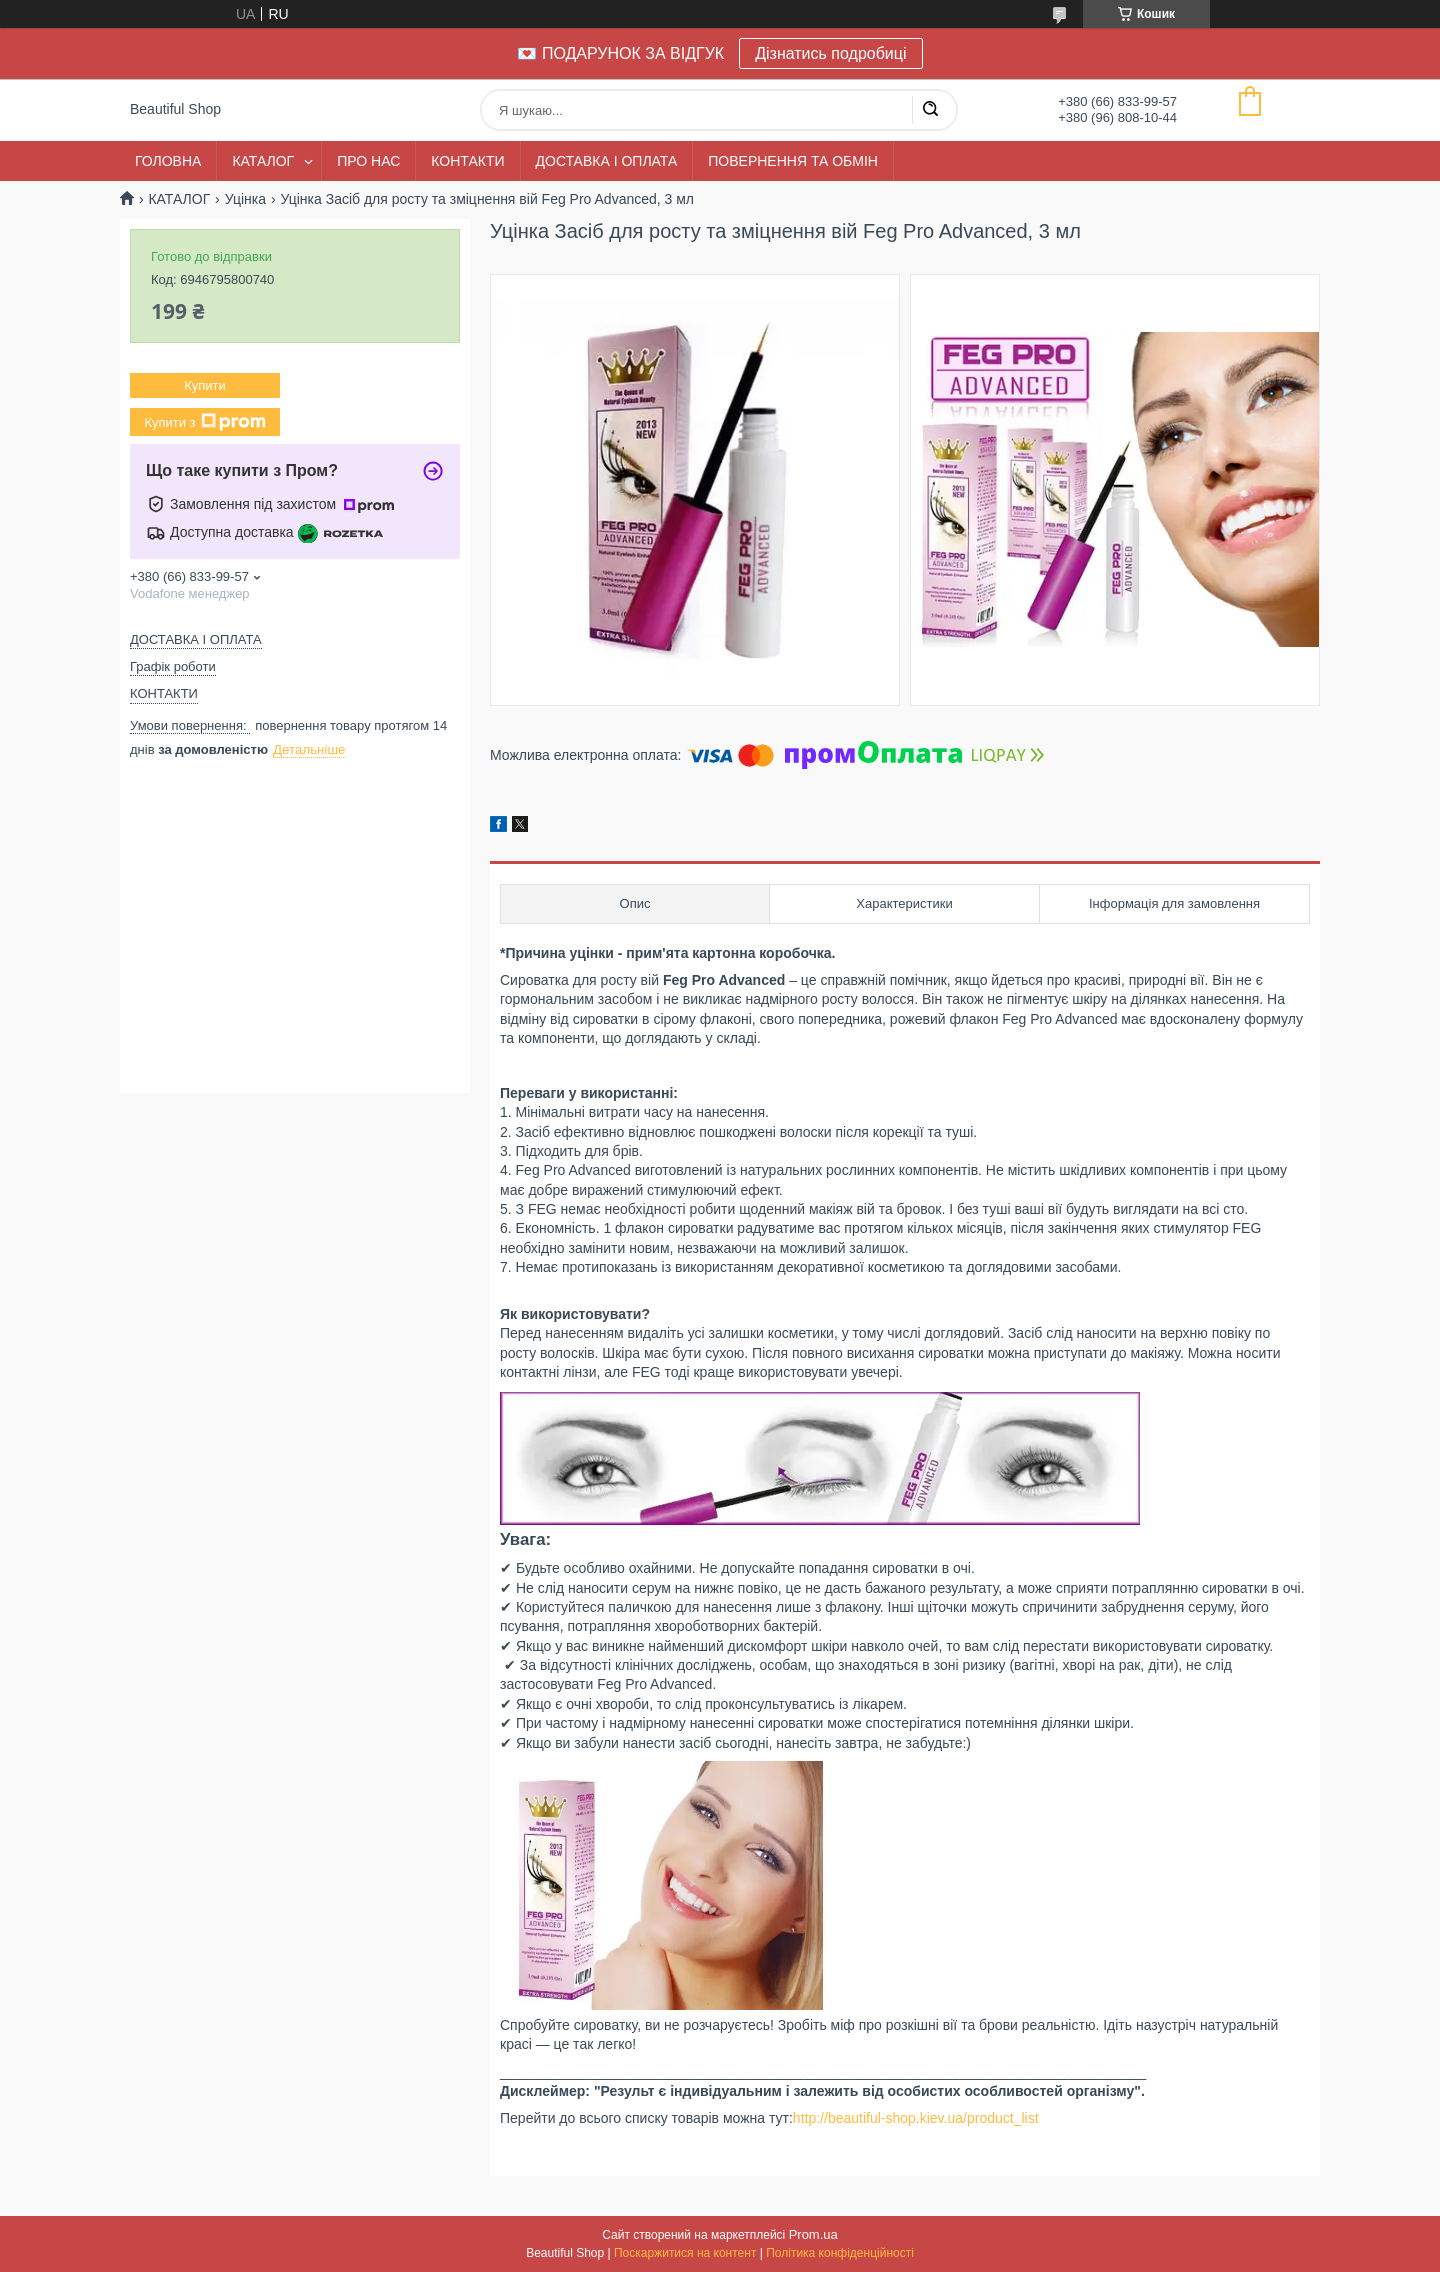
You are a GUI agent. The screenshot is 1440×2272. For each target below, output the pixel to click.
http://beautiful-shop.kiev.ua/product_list (916, 2118)
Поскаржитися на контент (685, 2253)
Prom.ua (813, 2234)
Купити (205, 385)
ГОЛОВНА (168, 161)
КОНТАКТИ (467, 161)
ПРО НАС (368, 161)
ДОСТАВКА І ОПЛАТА (607, 161)
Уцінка (245, 199)
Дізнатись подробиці (830, 53)
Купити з (204, 422)
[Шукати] (930, 110)
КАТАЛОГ (263, 161)
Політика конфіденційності (840, 2253)
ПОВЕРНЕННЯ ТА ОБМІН (793, 161)
